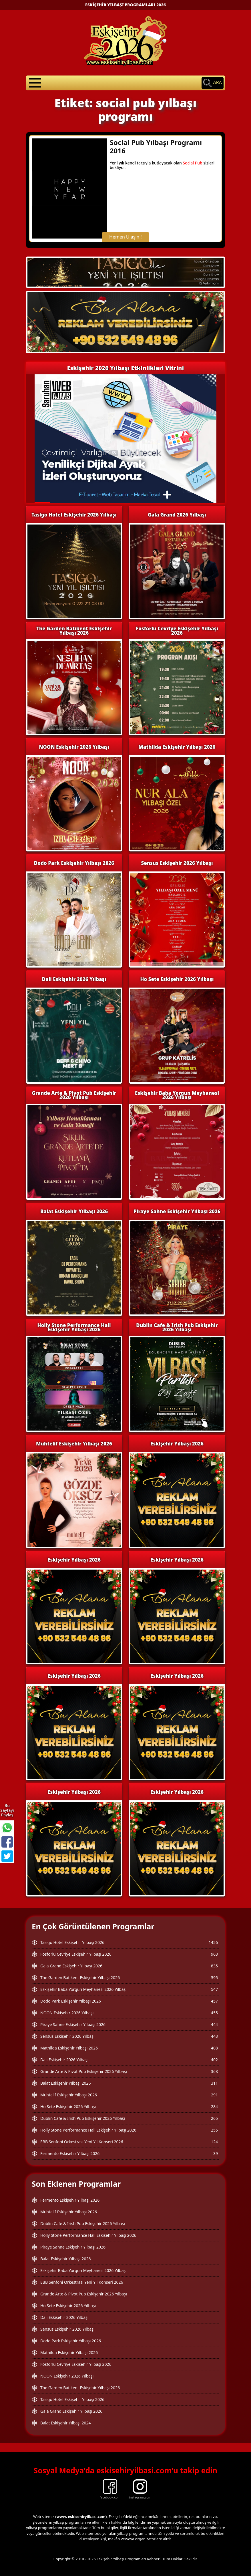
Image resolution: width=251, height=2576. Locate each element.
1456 (213, 1942)
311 (214, 2083)
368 (214, 2071)
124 (214, 2141)
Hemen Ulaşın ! (125, 237)
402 (214, 2059)
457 (214, 2001)
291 (214, 2095)
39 (215, 2153)
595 (214, 1977)
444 (214, 2024)
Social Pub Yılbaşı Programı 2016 (156, 146)
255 (214, 2130)
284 (214, 2106)
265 (214, 2118)
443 (214, 2036)
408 (214, 2048)
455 (214, 2012)
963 (214, 1954)
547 (214, 1989)
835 (214, 1966)
